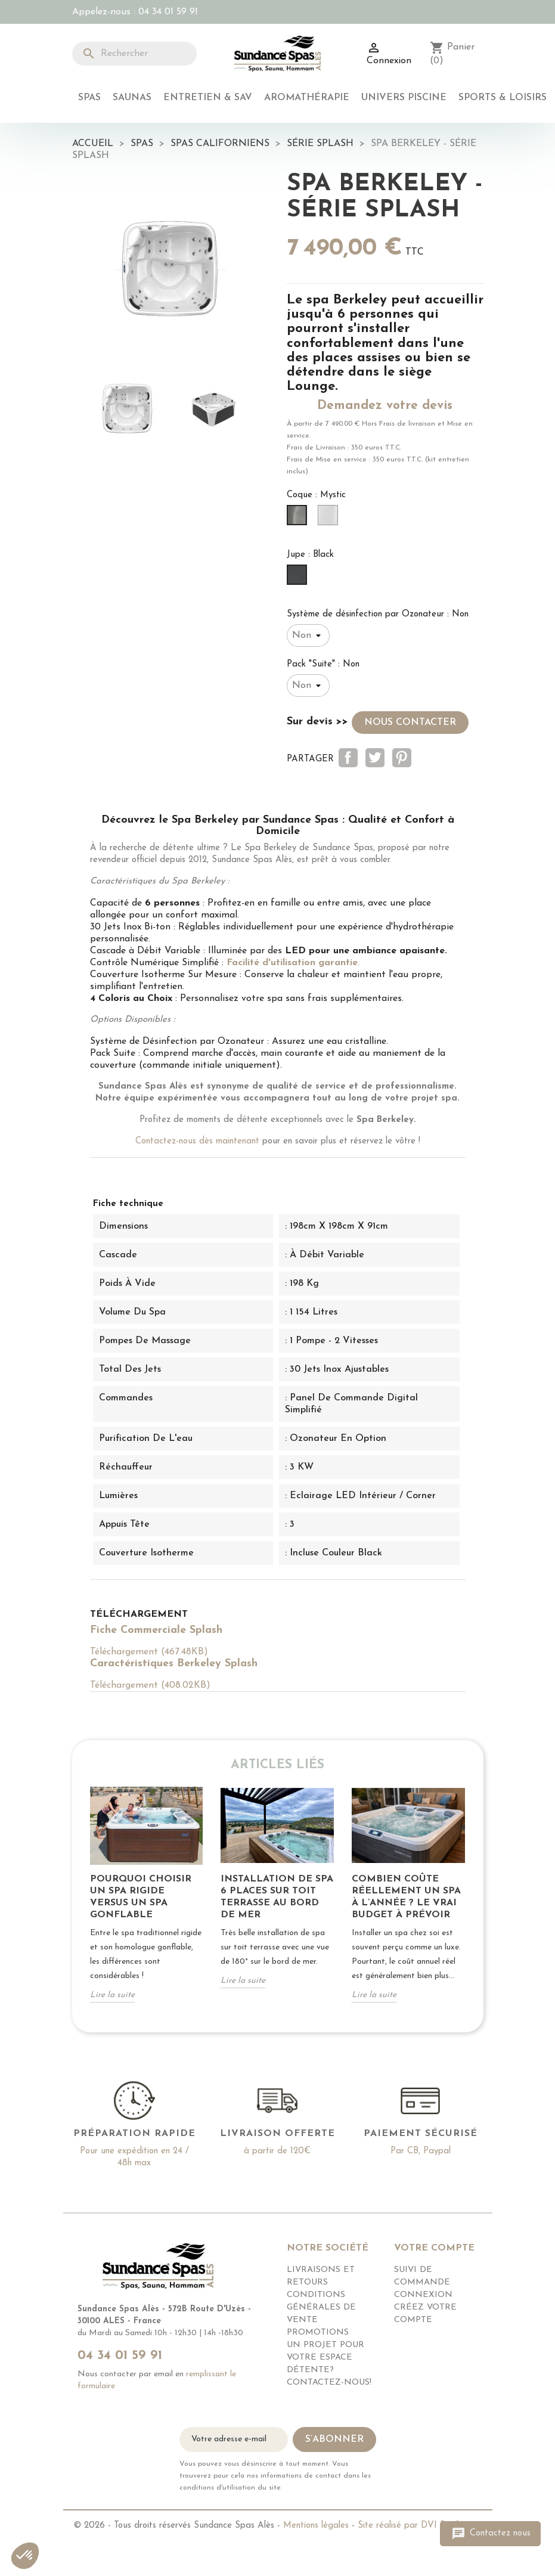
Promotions (318, 2332)
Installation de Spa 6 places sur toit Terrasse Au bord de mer (277, 1897)
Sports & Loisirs (502, 98)
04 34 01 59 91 (168, 12)
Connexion (423, 2294)
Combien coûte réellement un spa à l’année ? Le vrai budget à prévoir (406, 1897)
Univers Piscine (404, 98)
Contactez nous (490, 2534)
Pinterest (401, 757)
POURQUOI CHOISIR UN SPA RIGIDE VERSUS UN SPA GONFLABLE (140, 1897)
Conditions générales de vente (321, 2307)
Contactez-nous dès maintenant (197, 1141)
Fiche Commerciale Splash (156, 1630)
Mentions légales (316, 2525)
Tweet (375, 757)
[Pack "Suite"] (308, 685)
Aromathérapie (306, 98)
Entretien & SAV (207, 98)
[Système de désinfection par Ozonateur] (308, 635)
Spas (89, 98)
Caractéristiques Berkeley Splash (174, 1663)
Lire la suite (112, 1995)
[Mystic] (299, 518)
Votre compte (434, 2248)
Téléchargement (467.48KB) (149, 1652)
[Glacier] (330, 518)
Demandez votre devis (384, 405)
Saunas (132, 98)
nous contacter (410, 722)
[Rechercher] (134, 54)
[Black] (299, 578)
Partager (348, 757)
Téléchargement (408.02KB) (150, 1685)
